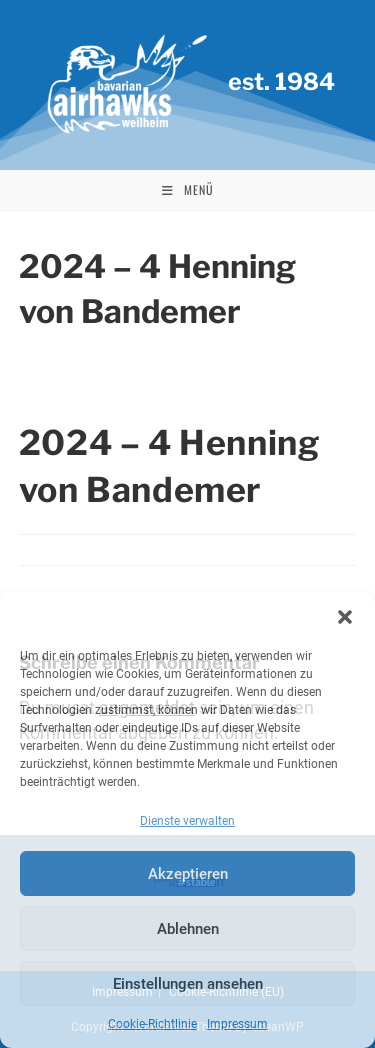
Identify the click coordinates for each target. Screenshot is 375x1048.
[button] (345, 617)
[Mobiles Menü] (188, 190)
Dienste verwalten (187, 821)
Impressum (237, 1024)
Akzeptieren (188, 874)
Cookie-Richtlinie (152, 1024)
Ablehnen (188, 929)
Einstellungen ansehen (188, 984)
